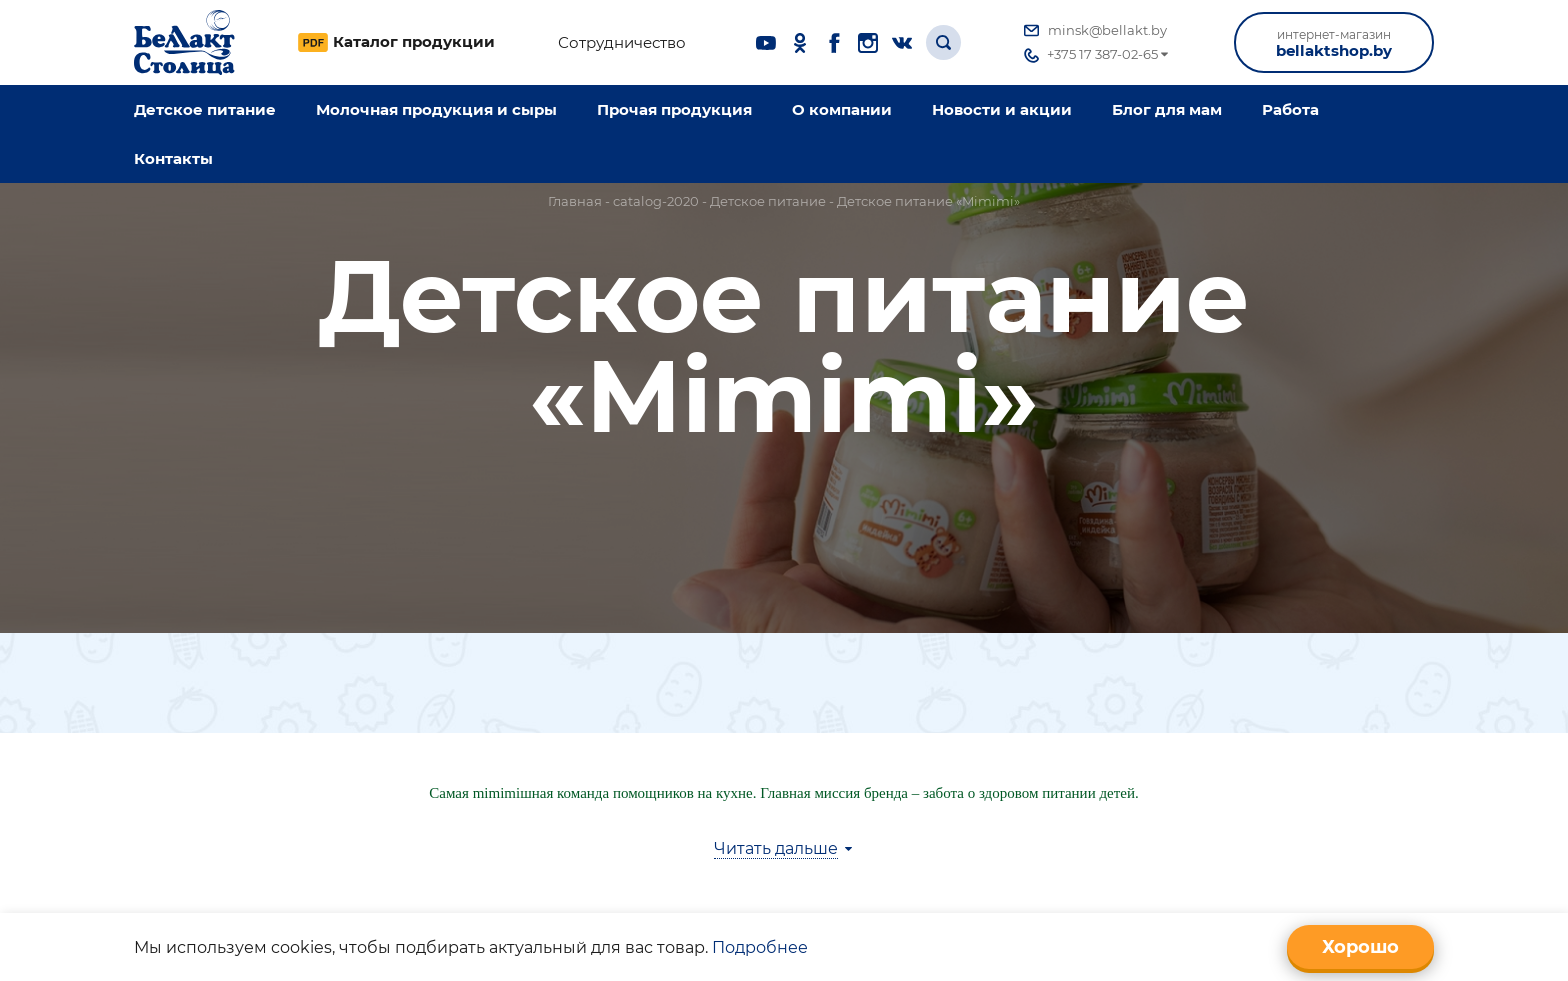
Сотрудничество (622, 43)
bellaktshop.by (1334, 43)
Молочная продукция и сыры (436, 109)
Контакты (173, 158)
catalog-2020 (656, 201)
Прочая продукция (674, 109)
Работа (1290, 109)
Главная (575, 201)
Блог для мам (1167, 109)
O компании (842, 109)
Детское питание (205, 109)
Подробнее (760, 947)
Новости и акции (1002, 109)
